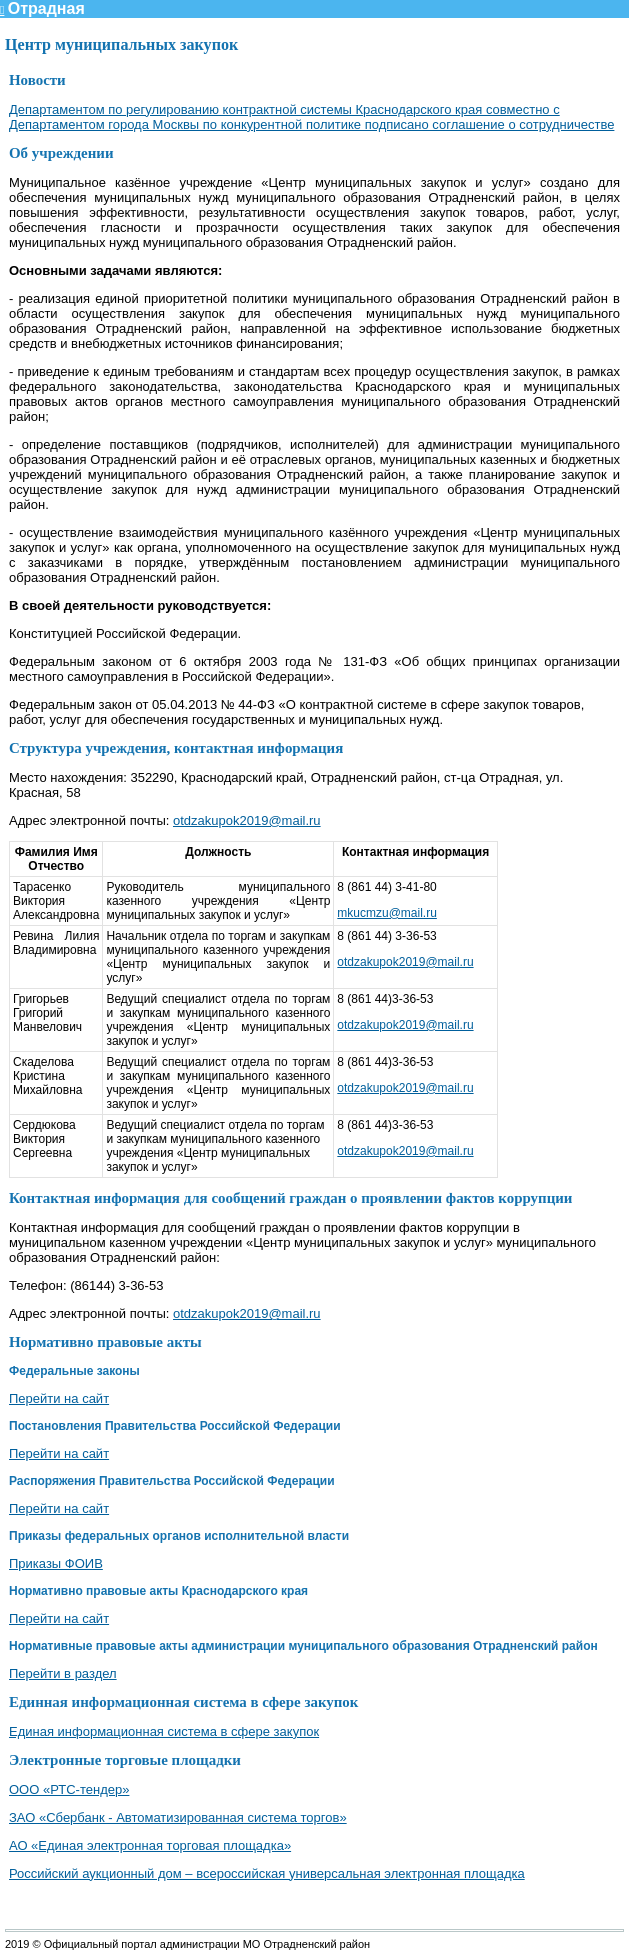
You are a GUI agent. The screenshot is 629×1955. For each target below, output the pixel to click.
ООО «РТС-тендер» (69, 1789)
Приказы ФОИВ (56, 1563)
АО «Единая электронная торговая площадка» (150, 1845)
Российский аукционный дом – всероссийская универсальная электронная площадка (267, 1873)
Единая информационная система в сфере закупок (164, 1731)
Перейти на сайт (59, 1398)
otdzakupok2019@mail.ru (247, 820)
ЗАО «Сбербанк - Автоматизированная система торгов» (178, 1817)
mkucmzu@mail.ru (387, 913)
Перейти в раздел (63, 1673)
